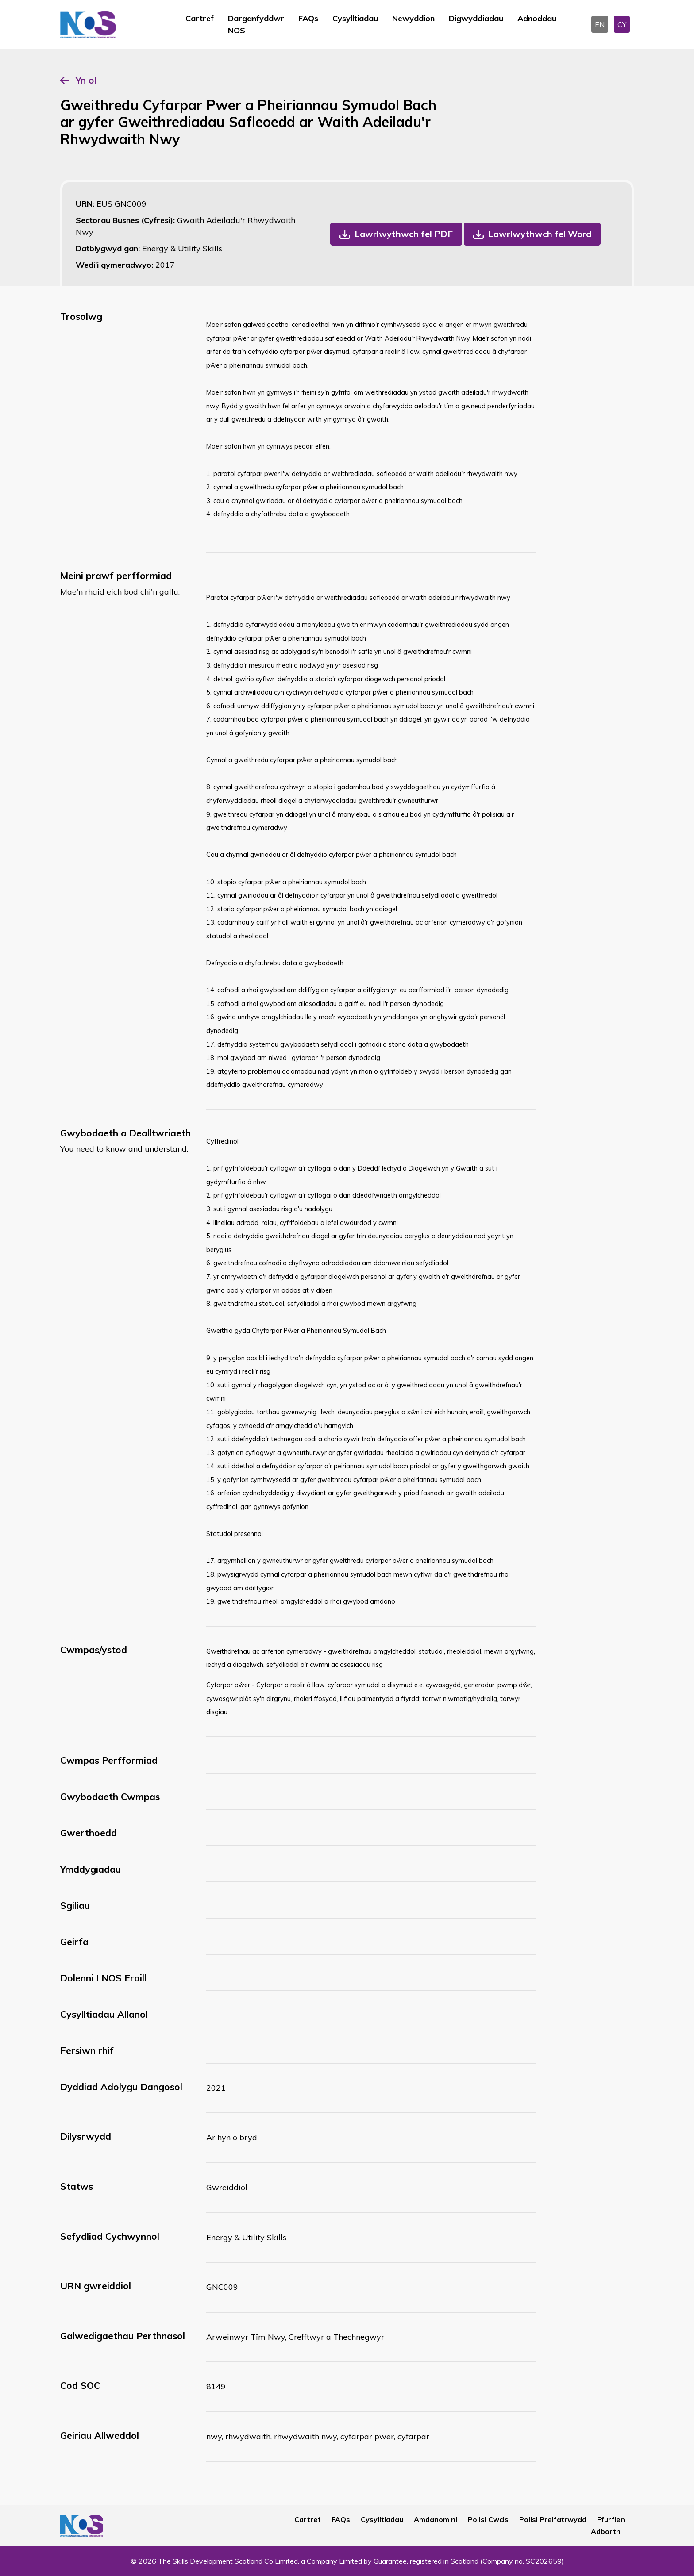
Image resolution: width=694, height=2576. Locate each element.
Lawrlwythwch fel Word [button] (539, 233)
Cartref (199, 18)
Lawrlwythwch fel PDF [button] (404, 233)
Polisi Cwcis (488, 2519)
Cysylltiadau (355, 18)
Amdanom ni (435, 2519)
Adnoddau (536, 18)
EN (600, 24)
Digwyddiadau (476, 18)
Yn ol (86, 80)
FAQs (308, 18)
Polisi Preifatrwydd (552, 2519)
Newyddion (413, 18)
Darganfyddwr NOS (256, 24)
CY (621, 24)
